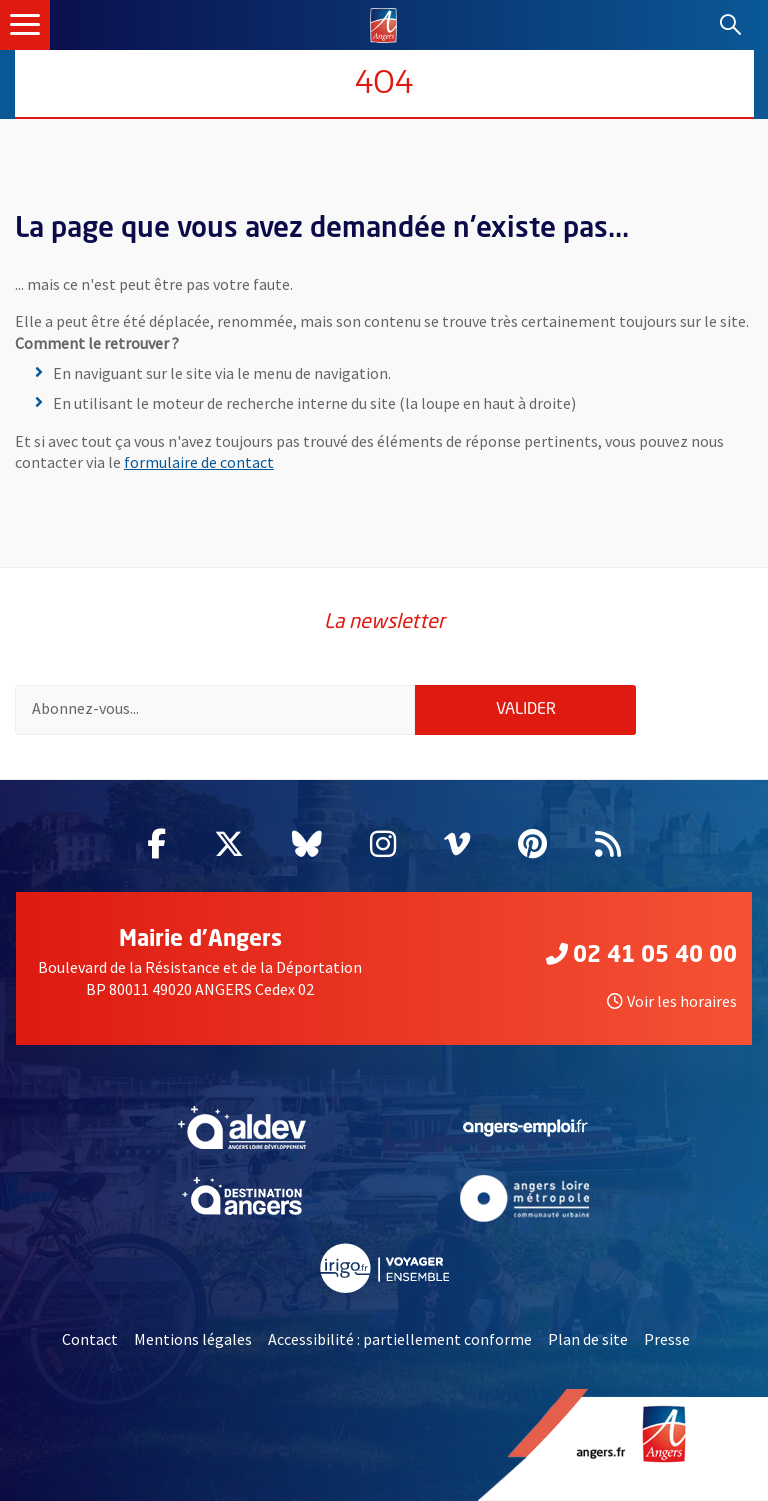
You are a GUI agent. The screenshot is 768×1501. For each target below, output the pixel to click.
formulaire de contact (199, 462)
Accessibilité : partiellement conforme (400, 1339)
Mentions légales (193, 1339)
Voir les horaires (672, 1001)
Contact (90, 1339)
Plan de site (588, 1339)
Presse (667, 1339)
